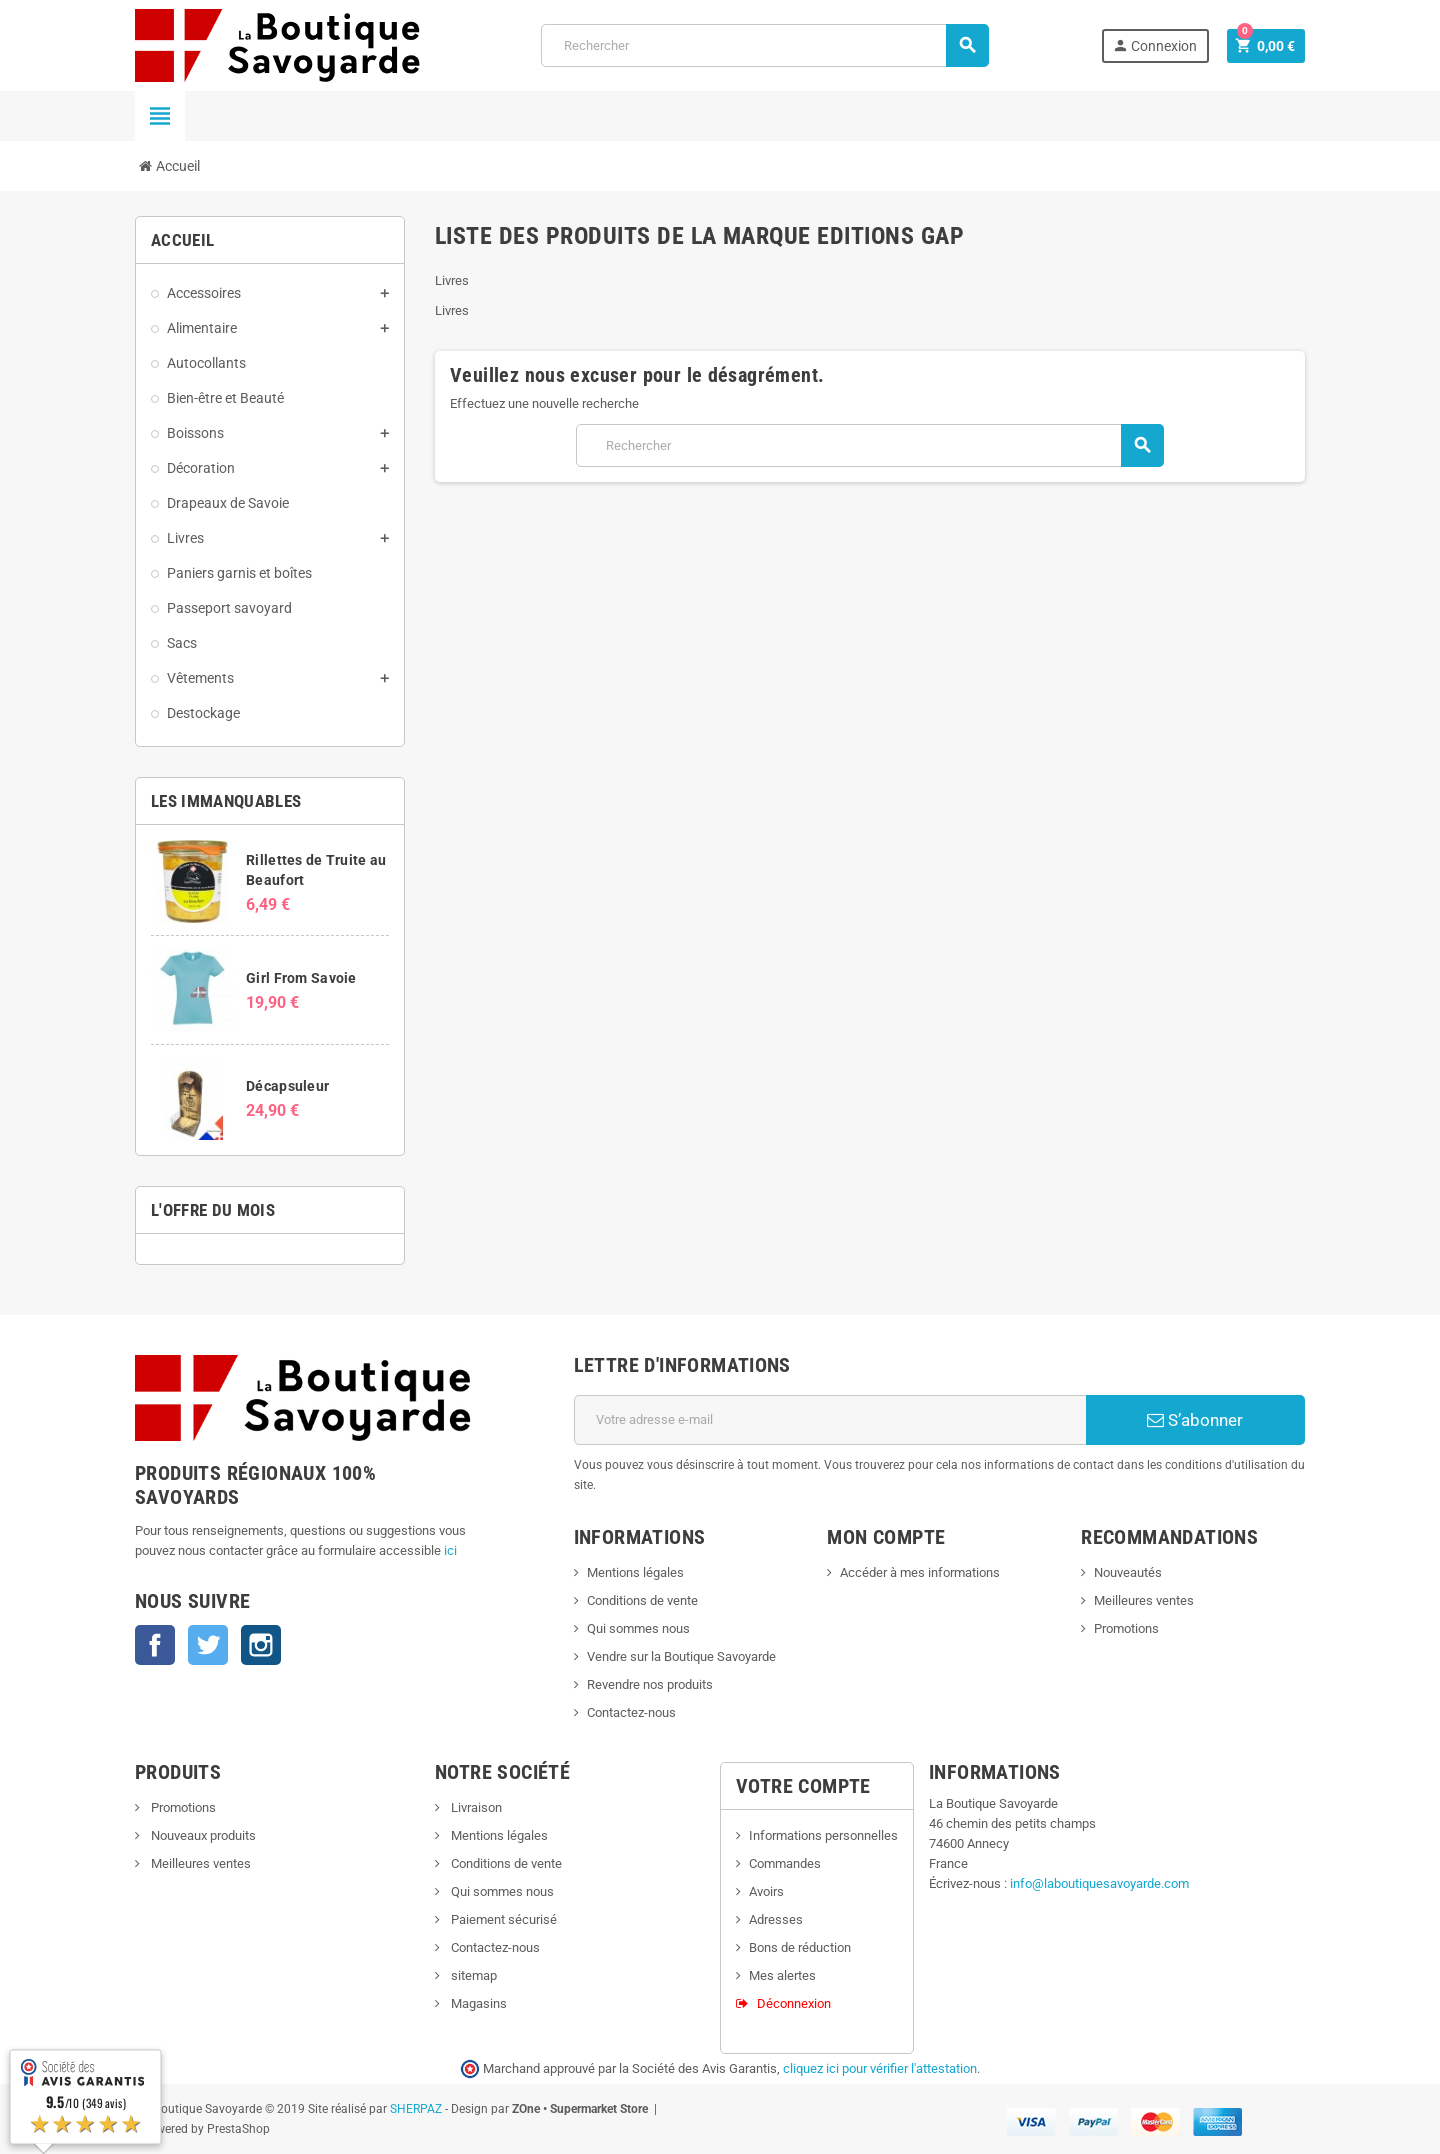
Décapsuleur (287, 1086)
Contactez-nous (631, 1712)
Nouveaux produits (202, 1835)
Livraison (475, 1807)
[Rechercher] (765, 45)
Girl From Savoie (301, 978)
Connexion (1154, 45)
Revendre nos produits (650, 1684)
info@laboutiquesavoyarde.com (1099, 1883)
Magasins (477, 2003)
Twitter (208, 1645)
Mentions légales (635, 1572)
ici (450, 1550)
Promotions (1126, 1628)
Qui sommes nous (638, 1628)
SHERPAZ (416, 2109)
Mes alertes (782, 1975)
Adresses (776, 1919)
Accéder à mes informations (920, 1572)
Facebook (155, 1645)
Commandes (785, 1863)
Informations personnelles (823, 1835)
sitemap (472, 1975)
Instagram (261, 1645)
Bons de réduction (800, 1947)
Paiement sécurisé (502, 1919)
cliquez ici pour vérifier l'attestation (880, 2068)
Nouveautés (1128, 1572)
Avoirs (766, 1891)
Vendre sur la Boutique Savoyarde (681, 1656)
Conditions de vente (642, 1600)
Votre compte (803, 1786)
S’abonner (1195, 1420)
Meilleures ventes (1144, 1600)
